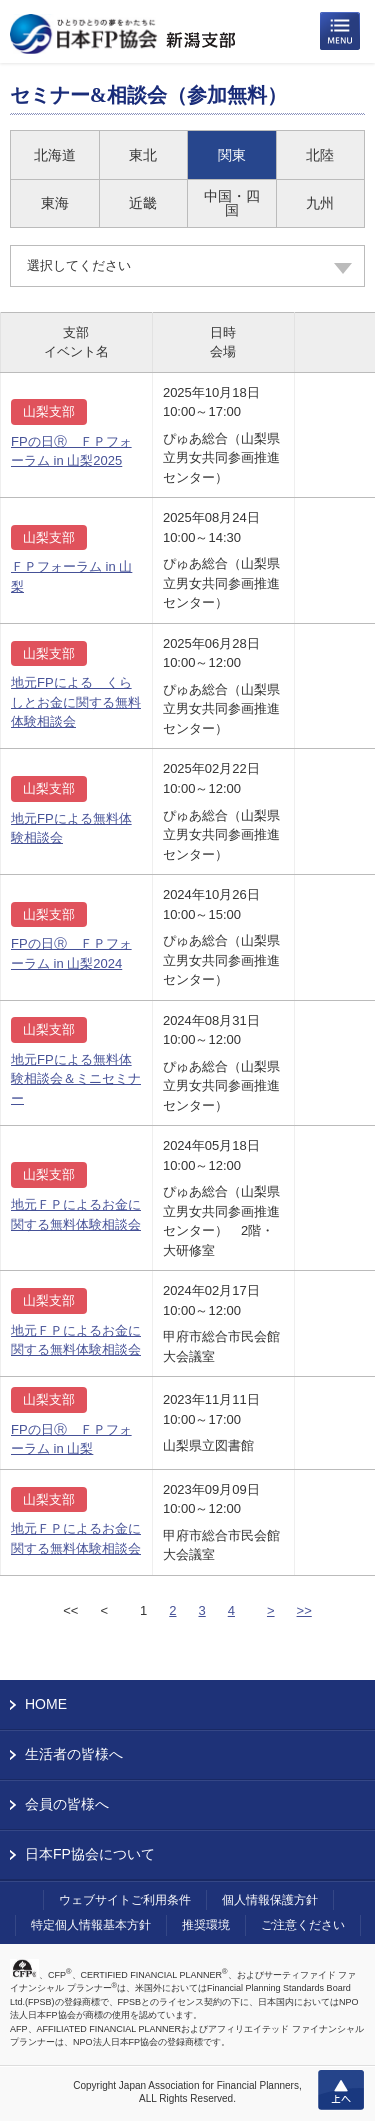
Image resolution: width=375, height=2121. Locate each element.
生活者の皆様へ (74, 1754)
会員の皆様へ (67, 1804)
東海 (55, 203)
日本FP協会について (90, 1854)
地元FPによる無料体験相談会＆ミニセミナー (76, 1079)
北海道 (55, 155)
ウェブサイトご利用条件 (125, 1900)
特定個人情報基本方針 (91, 1925)
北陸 (320, 155)
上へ (341, 2090)
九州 (320, 203)
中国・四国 (232, 203)
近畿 (143, 203)
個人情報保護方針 (270, 1900)
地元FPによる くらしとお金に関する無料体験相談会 (76, 702)
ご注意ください (303, 1925)
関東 (232, 155)
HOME (46, 1704)
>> (304, 1610)
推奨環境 (206, 1925)
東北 (143, 155)
